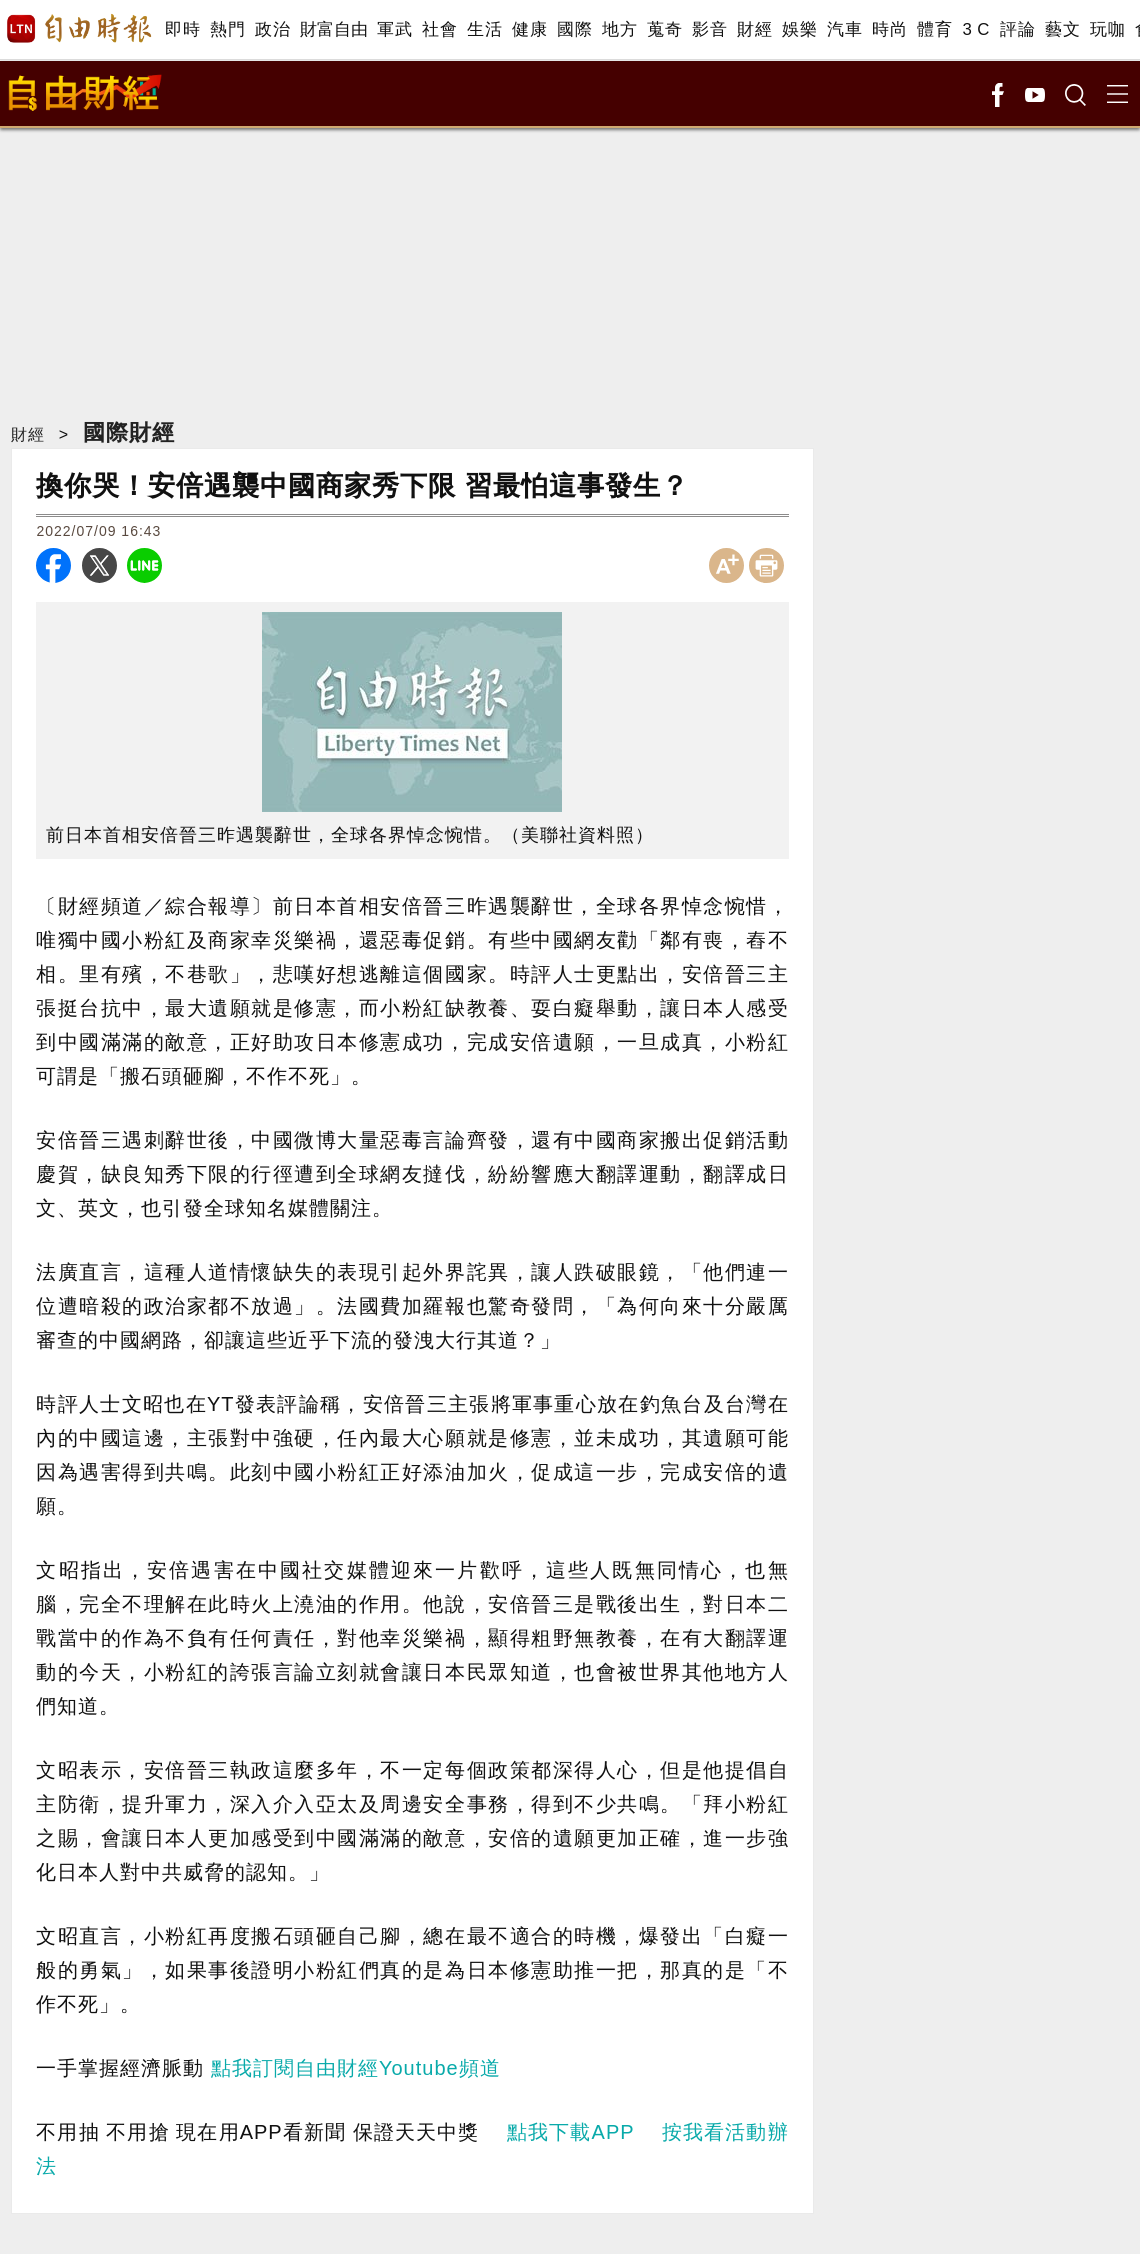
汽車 (844, 29)
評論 (1017, 29)
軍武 (394, 29)
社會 (439, 29)
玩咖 (1107, 29)
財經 (754, 29)
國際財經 (129, 432)
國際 (574, 29)
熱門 (227, 29)
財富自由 (333, 29)
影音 (709, 29)
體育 (934, 29)
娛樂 (799, 29)
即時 (182, 29)
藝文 (1062, 29)
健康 (529, 29)
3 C (976, 29)
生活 (484, 29)
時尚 (889, 29)
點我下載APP (570, 2132)
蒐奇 (664, 29)
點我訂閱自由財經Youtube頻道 (356, 2068)
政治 (272, 29)
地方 (619, 29)
